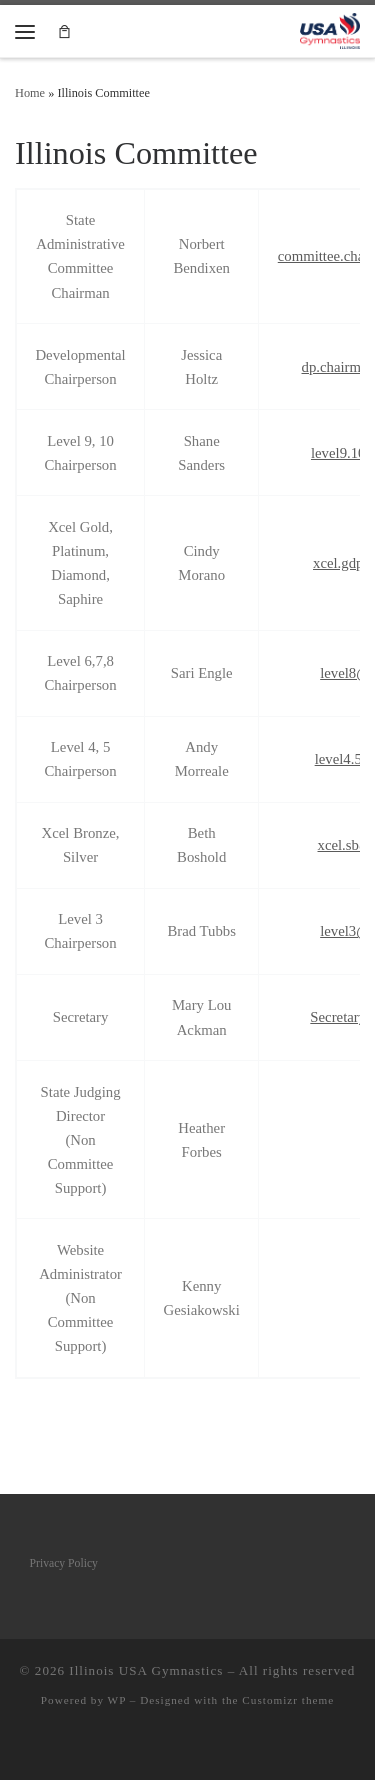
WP (117, 1700)
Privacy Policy (64, 1563)
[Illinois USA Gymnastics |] (330, 29)
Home (30, 93)
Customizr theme (288, 1700)
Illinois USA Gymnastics (146, 1670)
